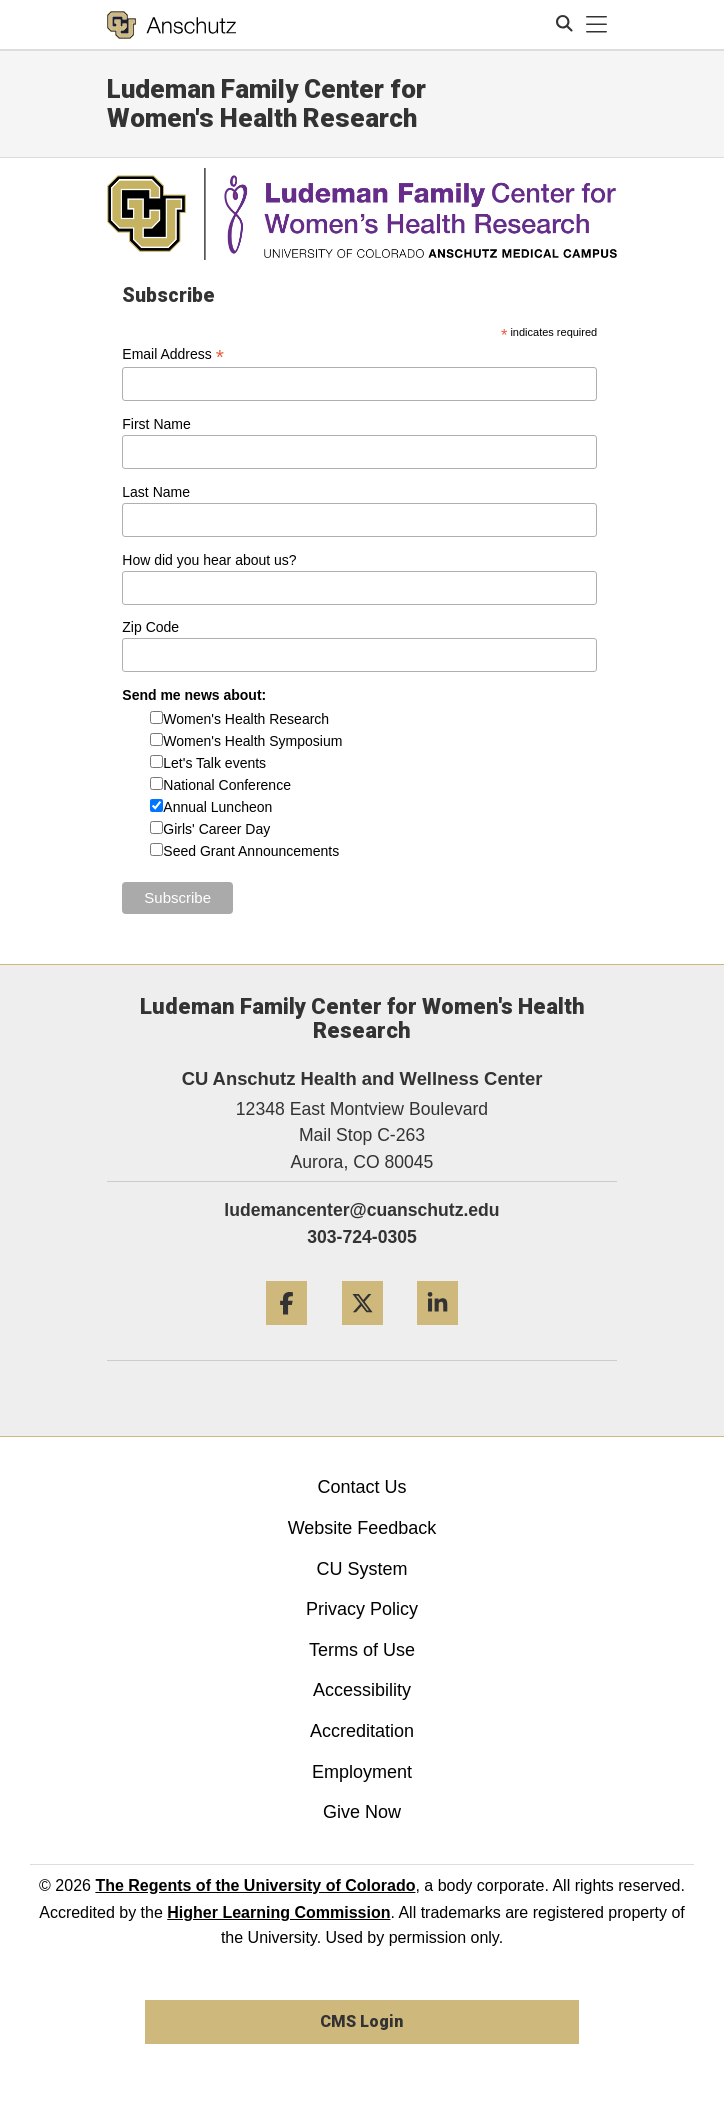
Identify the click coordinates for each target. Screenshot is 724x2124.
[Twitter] (362, 1332)
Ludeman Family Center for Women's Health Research (266, 103)
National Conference (227, 785)
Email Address (173, 354)
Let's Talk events (214, 763)
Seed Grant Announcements (251, 851)
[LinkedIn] (437, 1332)
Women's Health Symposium (252, 741)
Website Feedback (362, 1528)
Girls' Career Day (216, 829)
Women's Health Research (246, 719)
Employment (362, 1772)
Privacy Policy (362, 1609)
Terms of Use (362, 1650)
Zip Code (150, 627)
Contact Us (361, 1487)
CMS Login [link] (361, 2021)
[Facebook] (286, 1332)
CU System (361, 1569)
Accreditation (362, 1731)
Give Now (362, 1812)
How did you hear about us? (209, 560)
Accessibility (362, 1690)
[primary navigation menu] (597, 25)
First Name (156, 424)
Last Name (156, 492)
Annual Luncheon (217, 807)
